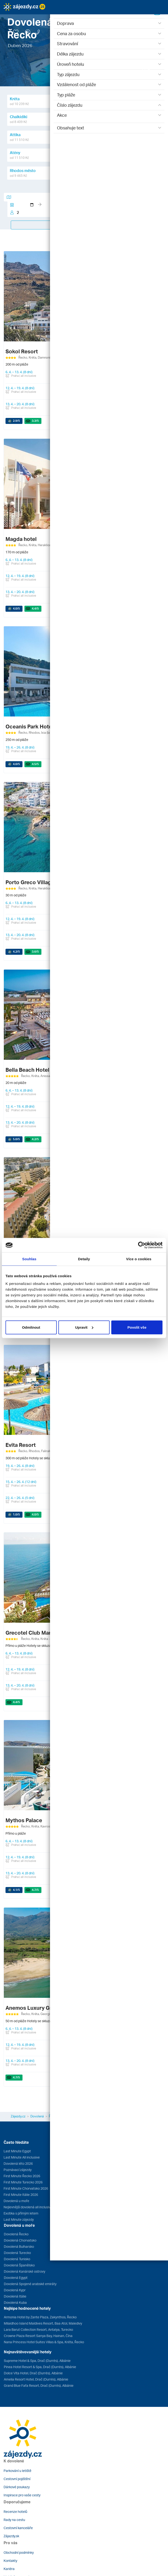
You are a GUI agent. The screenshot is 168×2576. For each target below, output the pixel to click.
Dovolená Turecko (17, 2253)
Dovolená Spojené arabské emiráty (30, 2284)
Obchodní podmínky (19, 2552)
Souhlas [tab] (29, 1259)
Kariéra (9, 2569)
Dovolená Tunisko (17, 2259)
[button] (59, 16)
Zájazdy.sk (11, 2536)
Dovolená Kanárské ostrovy (24, 2271)
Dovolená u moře (16, 2201)
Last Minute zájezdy (19, 2219)
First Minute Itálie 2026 (21, 2195)
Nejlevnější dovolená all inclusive (28, 2207)
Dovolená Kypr (15, 2290)
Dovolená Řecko (16, 2234)
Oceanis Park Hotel (29, 726)
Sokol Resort (22, 351)
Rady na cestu (14, 2520)
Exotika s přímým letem (21, 2213)
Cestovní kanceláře (18, 2528)
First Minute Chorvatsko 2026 (26, 2188)
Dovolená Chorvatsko (20, 2240)
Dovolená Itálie (15, 2296)
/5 (16, 420)
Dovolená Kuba (15, 2302)
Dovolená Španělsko (19, 2265)
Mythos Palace (24, 1820)
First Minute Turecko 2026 (23, 2182)
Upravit (84, 1327)
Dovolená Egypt (16, 2278)
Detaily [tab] (84, 1259)
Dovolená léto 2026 (18, 2163)
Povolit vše (137, 1327)
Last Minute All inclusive (22, 2157)
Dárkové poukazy (17, 2487)
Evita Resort (21, 1445)
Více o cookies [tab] (138, 1259)
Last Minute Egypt (17, 2151)
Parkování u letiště (17, 2471)
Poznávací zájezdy (18, 2170)
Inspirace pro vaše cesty (22, 2495)
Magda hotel (21, 539)
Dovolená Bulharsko (19, 2246)
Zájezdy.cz (18, 2116)
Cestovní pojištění (17, 2479)
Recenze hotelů (15, 2511)
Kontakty (10, 2561)
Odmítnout (31, 1327)
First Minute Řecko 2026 (22, 2176)
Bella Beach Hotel (27, 1069)
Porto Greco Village (30, 882)
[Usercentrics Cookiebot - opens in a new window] (141, 1245)
